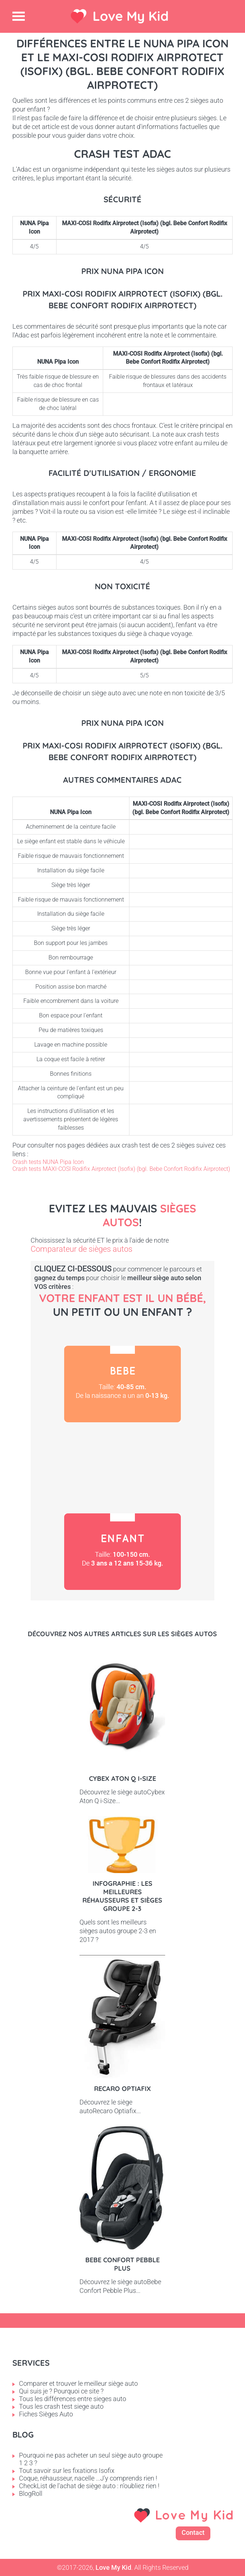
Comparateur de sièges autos (81, 1249)
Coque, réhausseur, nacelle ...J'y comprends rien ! (88, 2478)
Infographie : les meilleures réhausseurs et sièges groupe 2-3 (122, 1896)
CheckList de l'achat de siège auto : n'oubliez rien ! (89, 2486)
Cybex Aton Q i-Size (122, 1778)
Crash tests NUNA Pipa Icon (48, 1161)
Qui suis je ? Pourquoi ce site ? (61, 2391)
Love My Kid (131, 16)
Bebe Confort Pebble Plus (122, 2264)
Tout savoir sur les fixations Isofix (66, 2470)
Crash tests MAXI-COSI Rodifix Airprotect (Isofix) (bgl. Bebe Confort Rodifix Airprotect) (121, 1168)
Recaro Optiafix (122, 2088)
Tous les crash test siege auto (61, 2406)
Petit (122, 1468)
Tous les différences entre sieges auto (72, 2399)
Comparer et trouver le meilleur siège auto (78, 2383)
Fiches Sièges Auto (46, 2414)
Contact (193, 2532)
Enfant (122, 1551)
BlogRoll (30, 2493)
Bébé (122, 1384)
